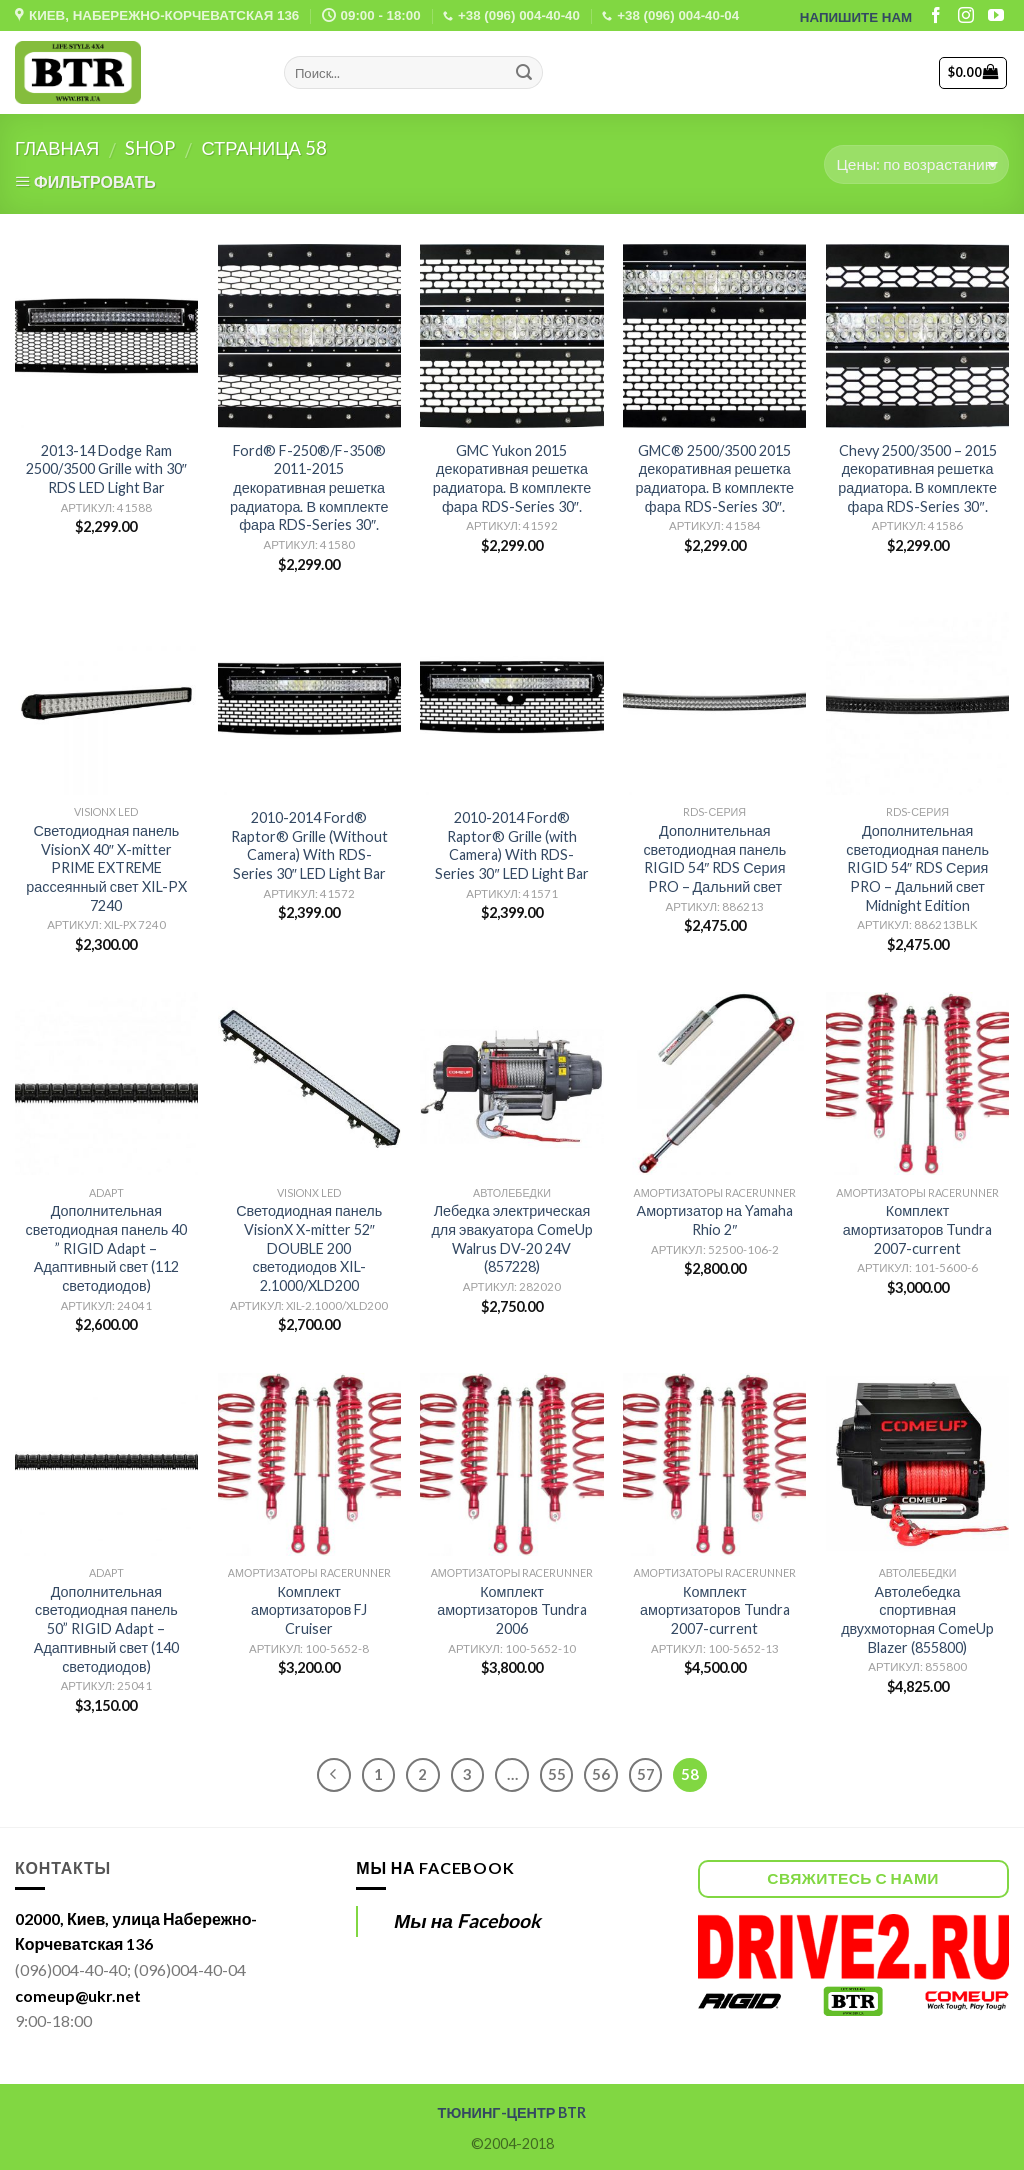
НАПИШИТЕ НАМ (856, 17)
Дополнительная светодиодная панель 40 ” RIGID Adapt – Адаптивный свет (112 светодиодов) (107, 1248)
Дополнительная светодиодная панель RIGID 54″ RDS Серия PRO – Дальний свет (714, 858)
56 (601, 1774)
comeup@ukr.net (78, 1995)
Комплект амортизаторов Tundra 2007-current (918, 1229)
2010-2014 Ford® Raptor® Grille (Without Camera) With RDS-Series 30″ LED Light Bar (309, 845)
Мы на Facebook (435, 1867)
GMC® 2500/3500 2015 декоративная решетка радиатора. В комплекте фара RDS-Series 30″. (714, 478)
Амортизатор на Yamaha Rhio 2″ (715, 1220)
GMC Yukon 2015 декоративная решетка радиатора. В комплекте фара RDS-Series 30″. (512, 478)
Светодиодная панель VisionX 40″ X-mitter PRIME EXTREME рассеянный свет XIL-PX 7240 (106, 868)
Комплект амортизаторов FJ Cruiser (309, 1610)
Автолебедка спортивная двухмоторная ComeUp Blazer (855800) (917, 1619)
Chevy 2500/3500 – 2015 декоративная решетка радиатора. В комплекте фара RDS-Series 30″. (917, 478)
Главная (57, 148)
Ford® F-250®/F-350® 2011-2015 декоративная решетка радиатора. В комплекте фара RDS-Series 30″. (309, 488)
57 (646, 1774)
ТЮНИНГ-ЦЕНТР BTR (512, 2112)
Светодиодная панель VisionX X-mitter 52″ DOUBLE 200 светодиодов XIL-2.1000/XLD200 (309, 1248)
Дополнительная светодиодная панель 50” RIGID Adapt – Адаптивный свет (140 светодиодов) (106, 1629)
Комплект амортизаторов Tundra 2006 (512, 1610)
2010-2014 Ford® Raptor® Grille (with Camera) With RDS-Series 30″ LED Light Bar (511, 845)
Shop (150, 148)
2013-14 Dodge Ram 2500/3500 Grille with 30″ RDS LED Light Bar (106, 469)
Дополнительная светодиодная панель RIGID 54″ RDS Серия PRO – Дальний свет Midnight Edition (917, 868)
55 (557, 1774)
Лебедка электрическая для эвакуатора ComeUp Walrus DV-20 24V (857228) (511, 1238)
